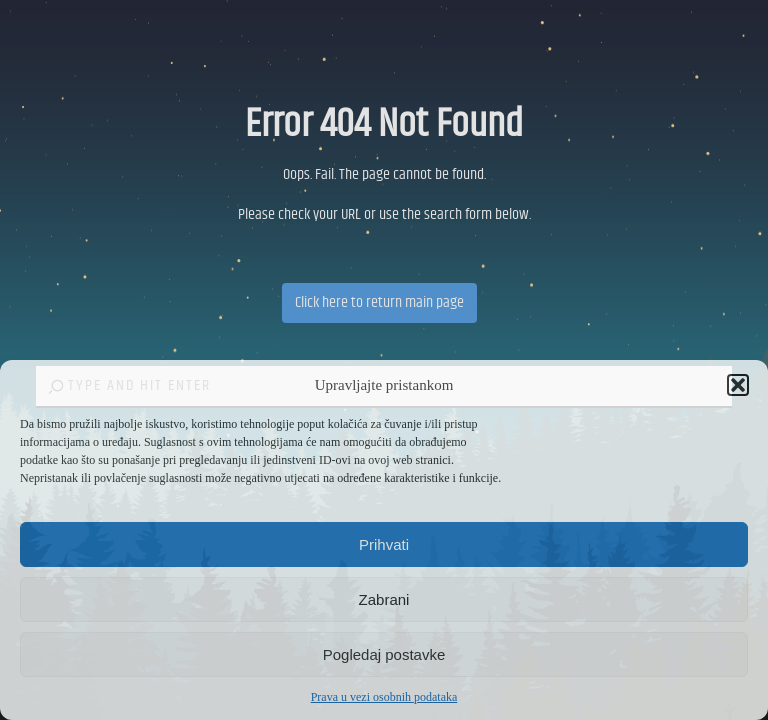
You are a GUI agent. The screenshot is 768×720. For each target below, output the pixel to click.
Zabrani (384, 599)
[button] (738, 385)
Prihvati (384, 544)
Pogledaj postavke (384, 654)
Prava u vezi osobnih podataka (384, 697)
